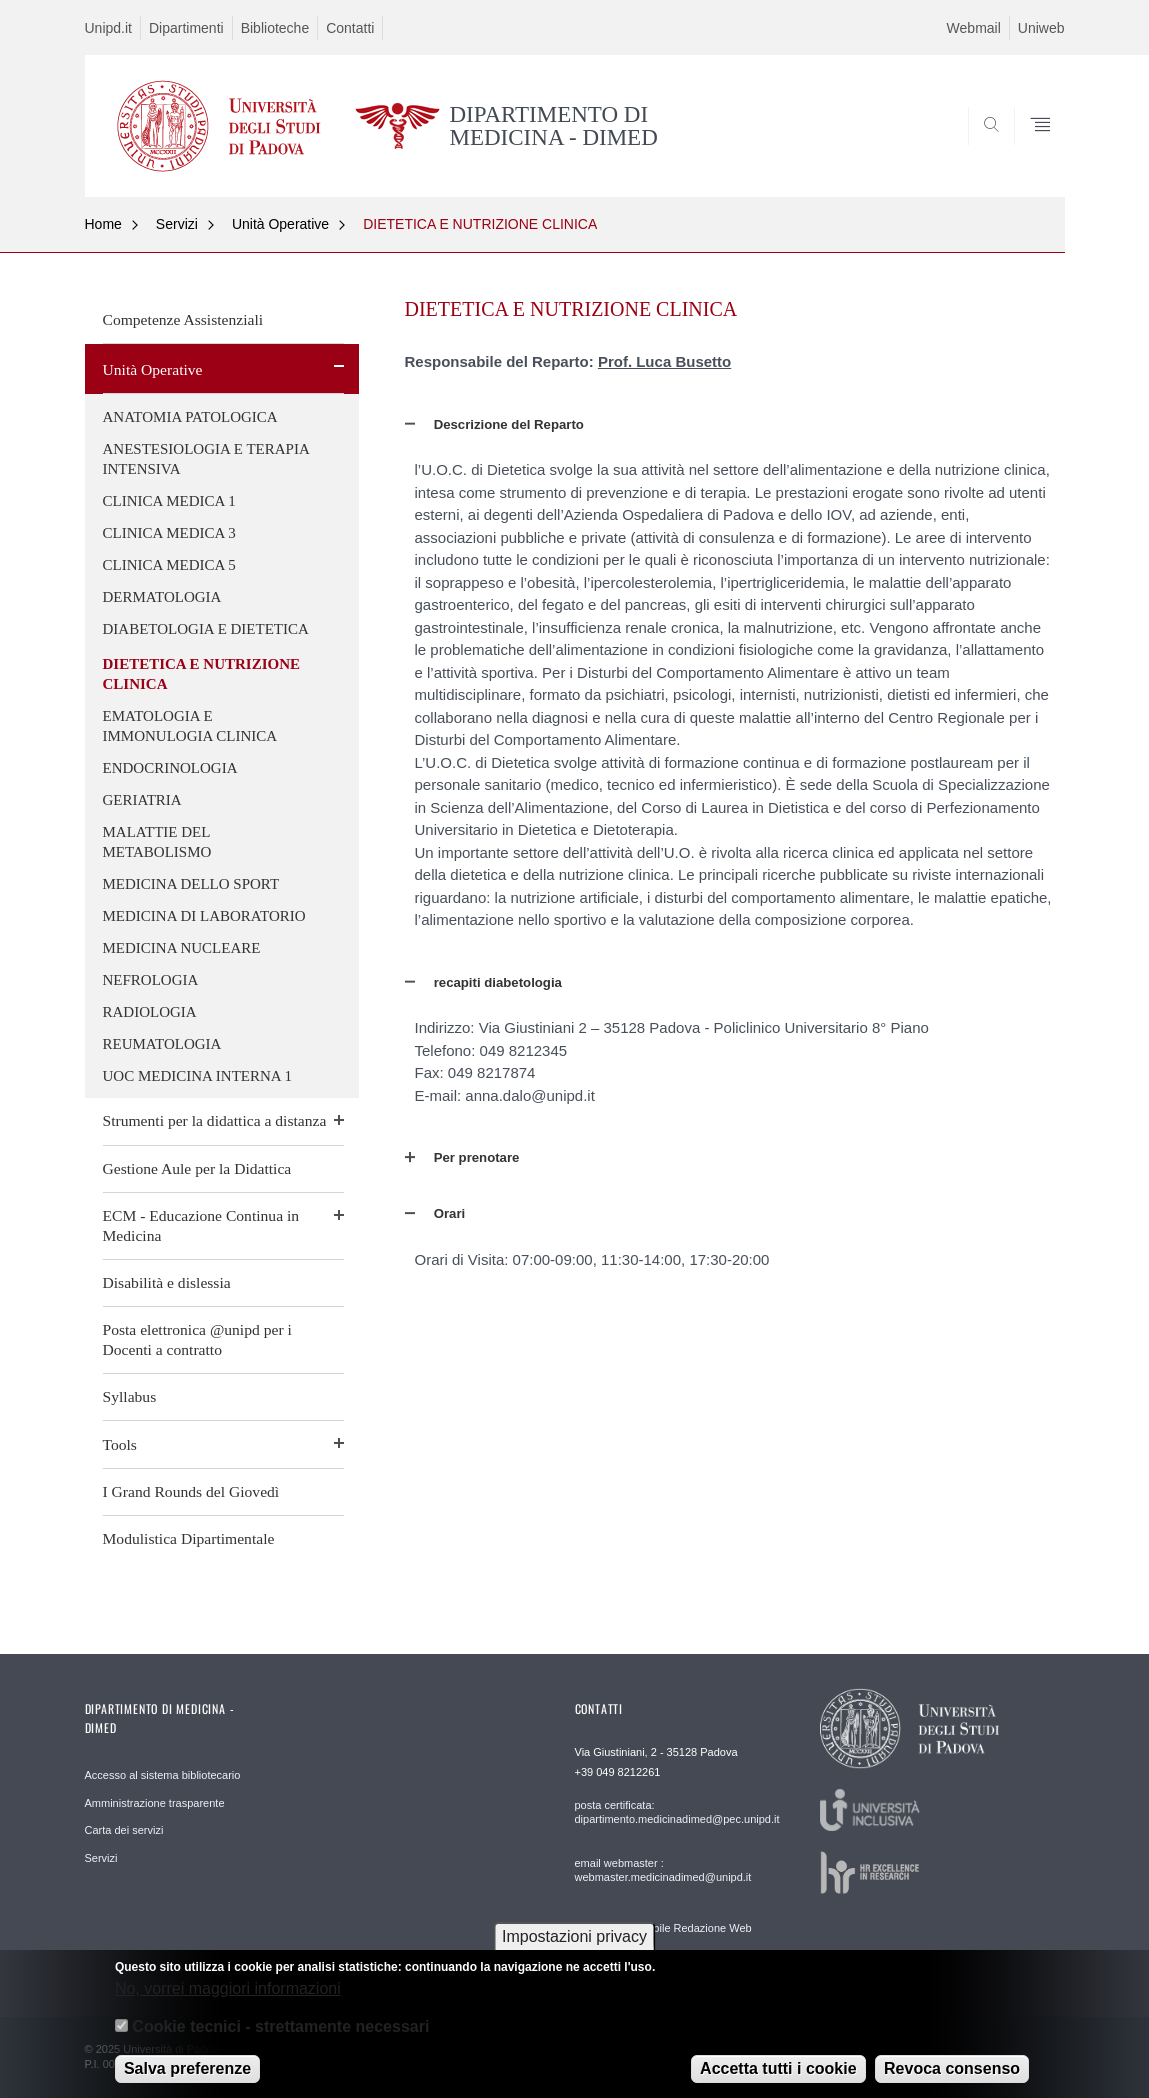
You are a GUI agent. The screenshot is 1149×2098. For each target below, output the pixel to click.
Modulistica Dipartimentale (189, 1538)
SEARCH (1029, 149)
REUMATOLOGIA (162, 1044)
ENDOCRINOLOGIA (170, 768)
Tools (120, 1444)
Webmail (974, 28)
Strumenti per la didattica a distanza (215, 1120)
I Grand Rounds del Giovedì (191, 1491)
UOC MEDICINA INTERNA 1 (198, 1076)
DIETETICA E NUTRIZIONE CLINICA (480, 224)
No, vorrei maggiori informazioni (228, 1998)
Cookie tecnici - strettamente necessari (280, 2037)
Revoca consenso (952, 2078)
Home (103, 224)
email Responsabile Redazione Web (663, 1928)
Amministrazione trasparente (155, 1803)
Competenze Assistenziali (183, 319)
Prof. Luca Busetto (664, 361)
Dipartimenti (186, 28)
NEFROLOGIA (151, 980)
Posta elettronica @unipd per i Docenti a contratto (197, 1339)
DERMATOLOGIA (162, 597)
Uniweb (1041, 28)
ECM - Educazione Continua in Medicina (201, 1225)
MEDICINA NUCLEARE (182, 948)
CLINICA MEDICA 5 (169, 565)
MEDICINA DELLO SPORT (191, 884)
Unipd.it (108, 28)
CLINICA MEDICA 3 (169, 533)
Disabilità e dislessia (167, 1282)
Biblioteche (275, 28)
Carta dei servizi (124, 1830)
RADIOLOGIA (150, 1012)
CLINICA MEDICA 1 (169, 501)
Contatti (350, 28)
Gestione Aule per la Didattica (197, 1168)
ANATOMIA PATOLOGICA (190, 417)
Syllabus (130, 1396)
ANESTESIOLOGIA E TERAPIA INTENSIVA (206, 459)
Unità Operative (280, 224)
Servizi (177, 224)
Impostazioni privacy (574, 1947)
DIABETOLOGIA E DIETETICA (206, 629)
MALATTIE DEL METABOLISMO (157, 842)
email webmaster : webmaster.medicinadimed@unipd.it (663, 1870)
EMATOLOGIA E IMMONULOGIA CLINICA (190, 726)
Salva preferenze (187, 2078)
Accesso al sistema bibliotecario (163, 1775)
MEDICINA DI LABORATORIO (204, 916)
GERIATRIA (142, 800)
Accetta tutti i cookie (778, 2078)
